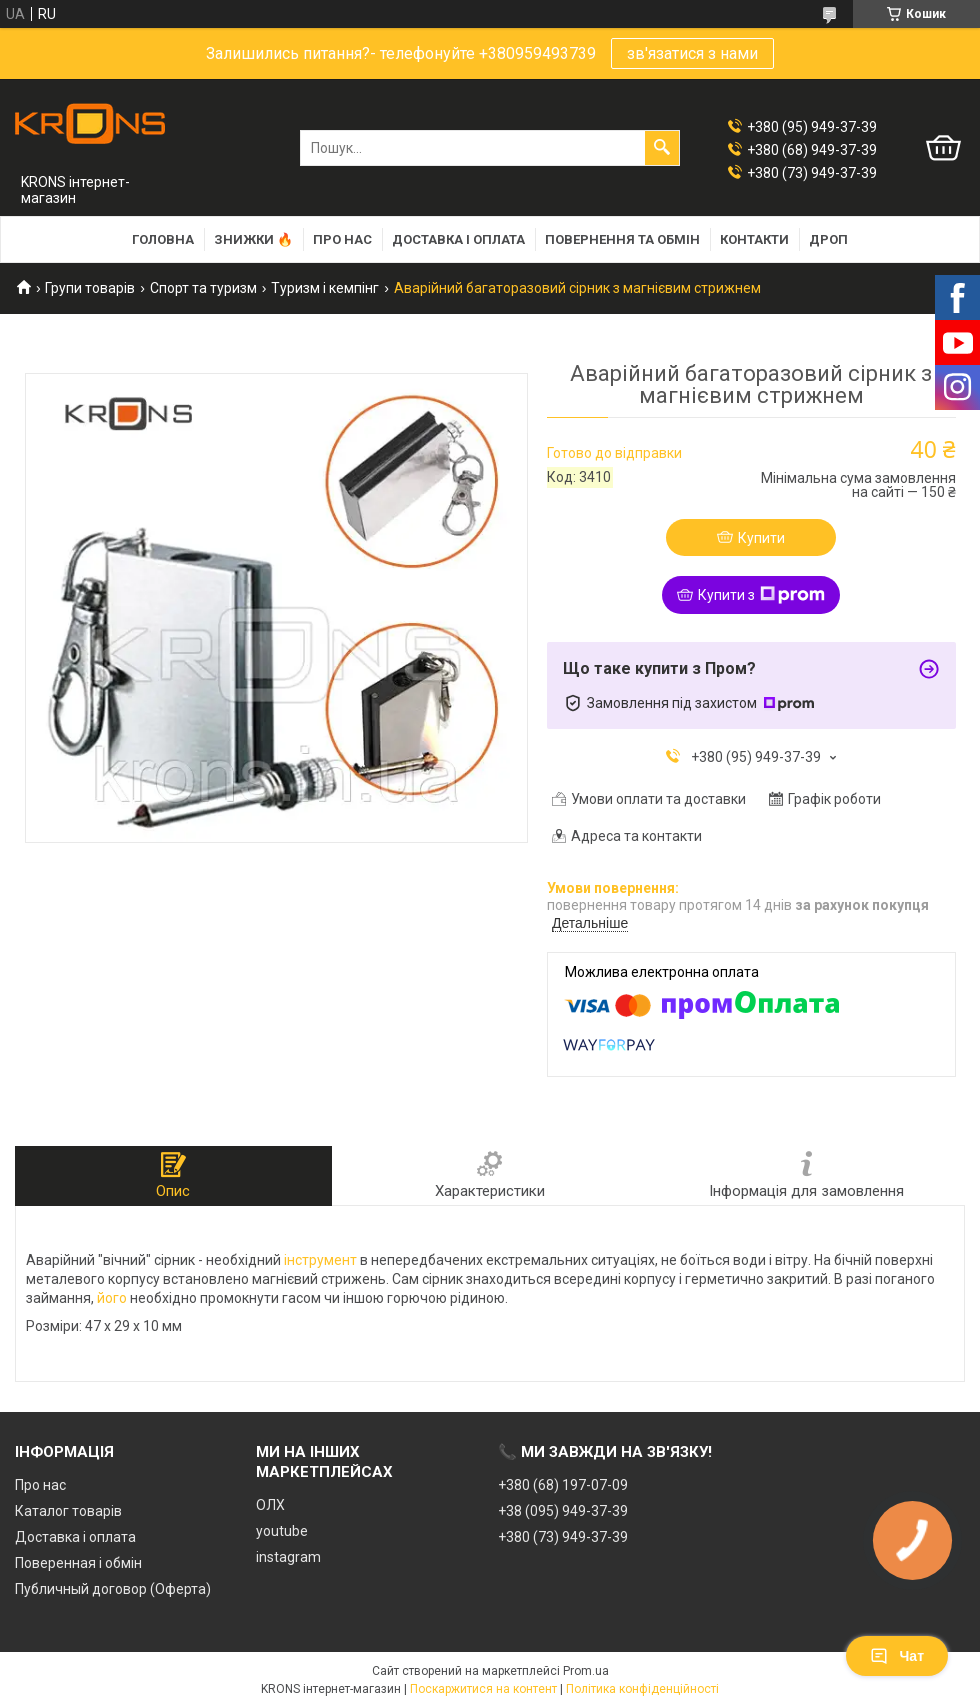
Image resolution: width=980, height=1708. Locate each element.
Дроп (828, 239)
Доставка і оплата (458, 239)
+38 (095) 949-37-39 (563, 1511)
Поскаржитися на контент (483, 1689)
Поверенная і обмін (78, 1563)
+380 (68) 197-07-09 (563, 1485)
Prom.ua (586, 1671)
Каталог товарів (68, 1511)
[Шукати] (662, 148)
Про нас (342, 239)
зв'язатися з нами (692, 53)
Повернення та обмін (622, 239)
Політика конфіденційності (642, 1689)
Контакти (754, 239)
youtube (282, 1531)
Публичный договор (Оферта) (113, 1589)
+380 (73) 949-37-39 (563, 1537)
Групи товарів (90, 288)
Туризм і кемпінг (325, 288)
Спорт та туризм (203, 288)
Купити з (761, 595)
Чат (897, 1656)
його (112, 1298)
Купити (761, 538)
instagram (288, 1557)
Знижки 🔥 (253, 239)
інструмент (320, 1260)
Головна (163, 239)
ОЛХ (270, 1505)
